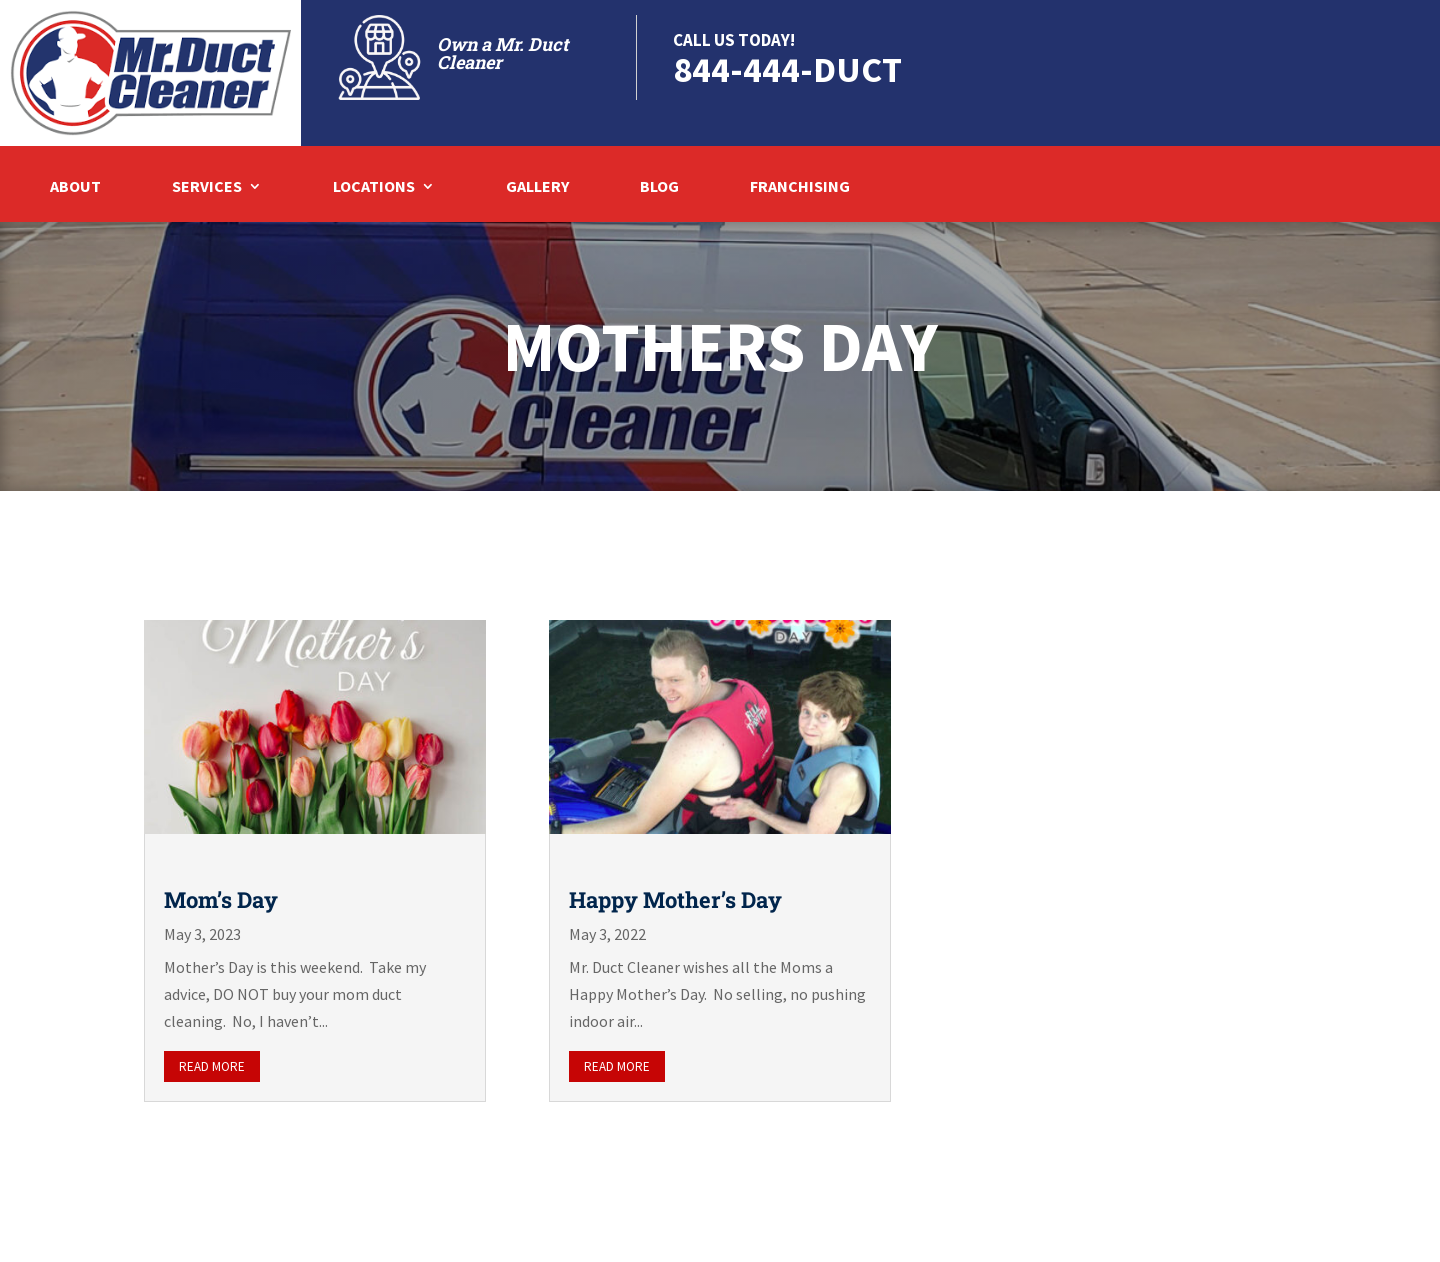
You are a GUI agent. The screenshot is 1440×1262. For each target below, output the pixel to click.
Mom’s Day (221, 899)
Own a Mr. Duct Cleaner (502, 53)
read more (212, 1066)
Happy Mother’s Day (675, 899)
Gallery (537, 187)
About (75, 187)
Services (207, 187)
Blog (659, 187)
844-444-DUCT (787, 69)
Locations (374, 187)
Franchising (800, 187)
